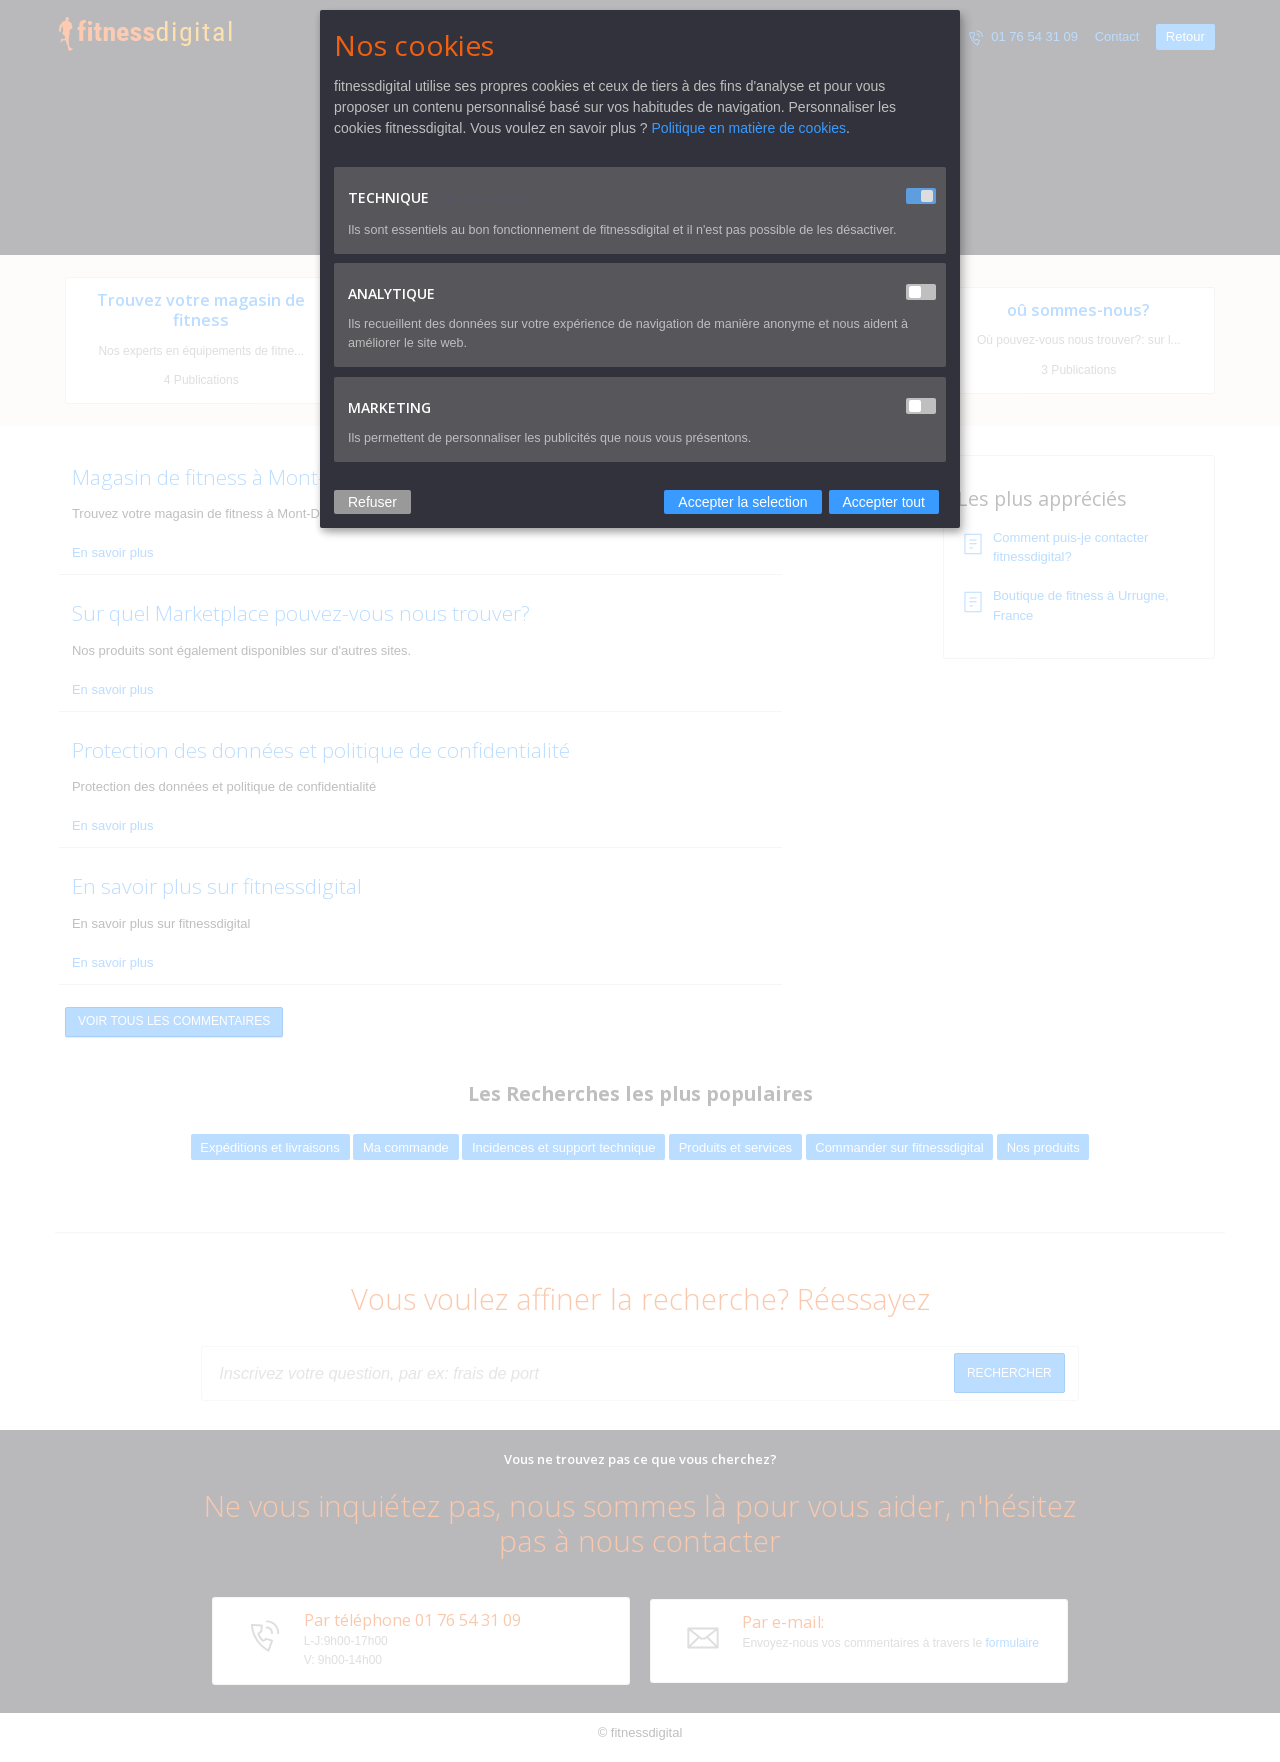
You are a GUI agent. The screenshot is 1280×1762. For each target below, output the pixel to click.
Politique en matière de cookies (749, 128)
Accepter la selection (742, 502)
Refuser (372, 502)
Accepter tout (884, 502)
